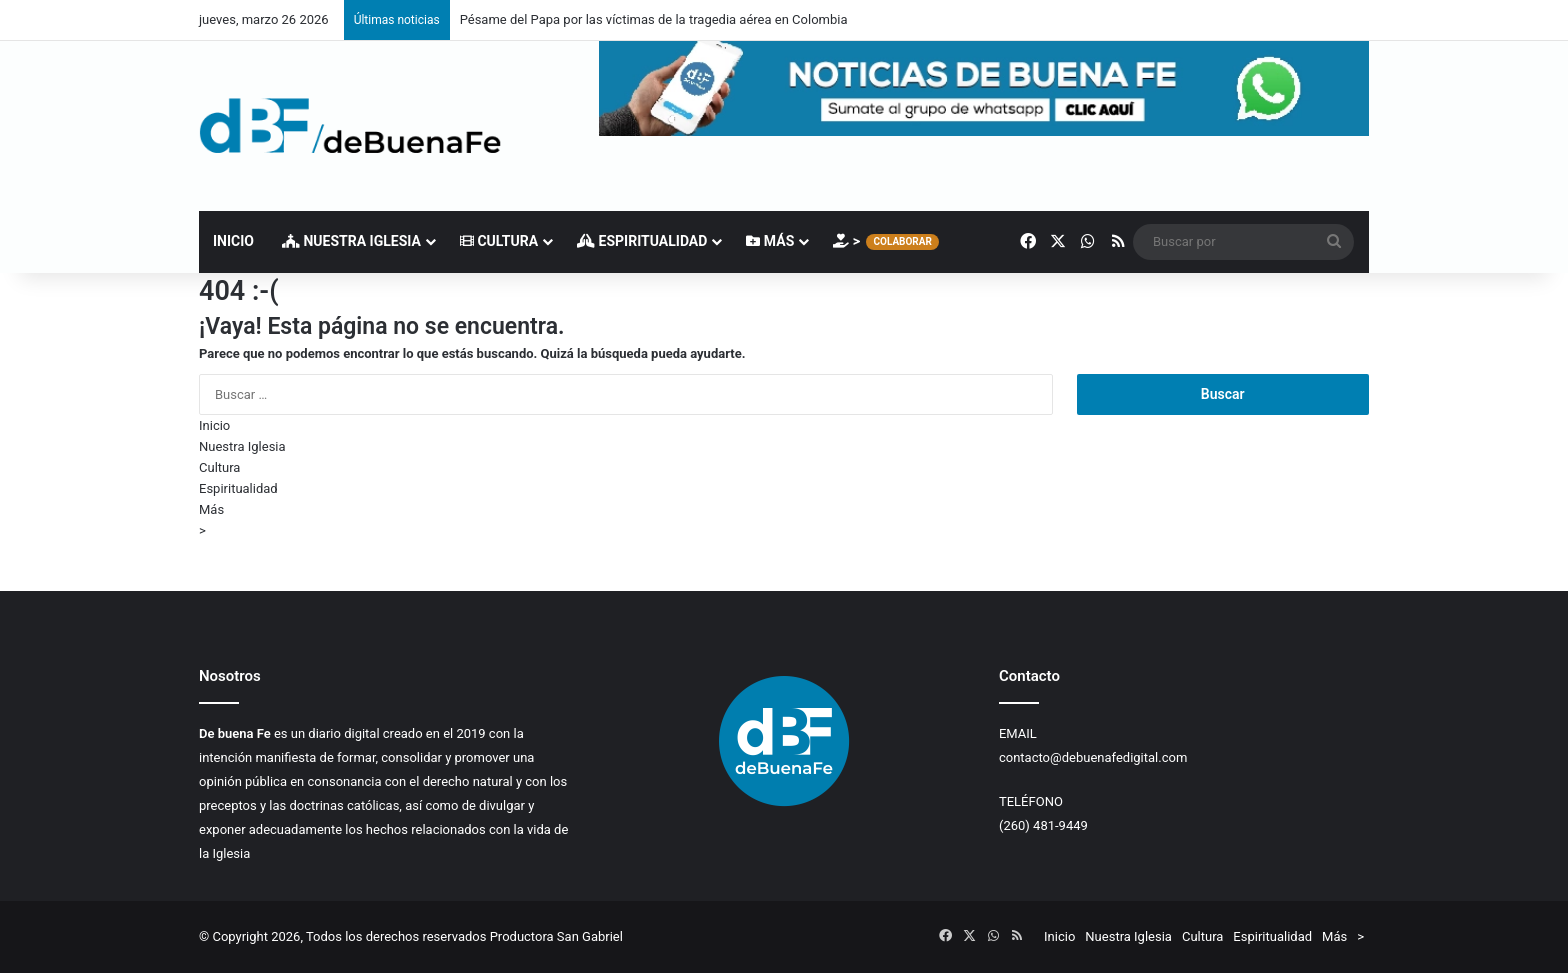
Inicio (233, 241)
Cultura (499, 241)
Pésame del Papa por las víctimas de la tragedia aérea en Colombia (654, 19)
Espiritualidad (642, 241)
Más (770, 241)
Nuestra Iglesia (351, 241)
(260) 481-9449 (1043, 825)
